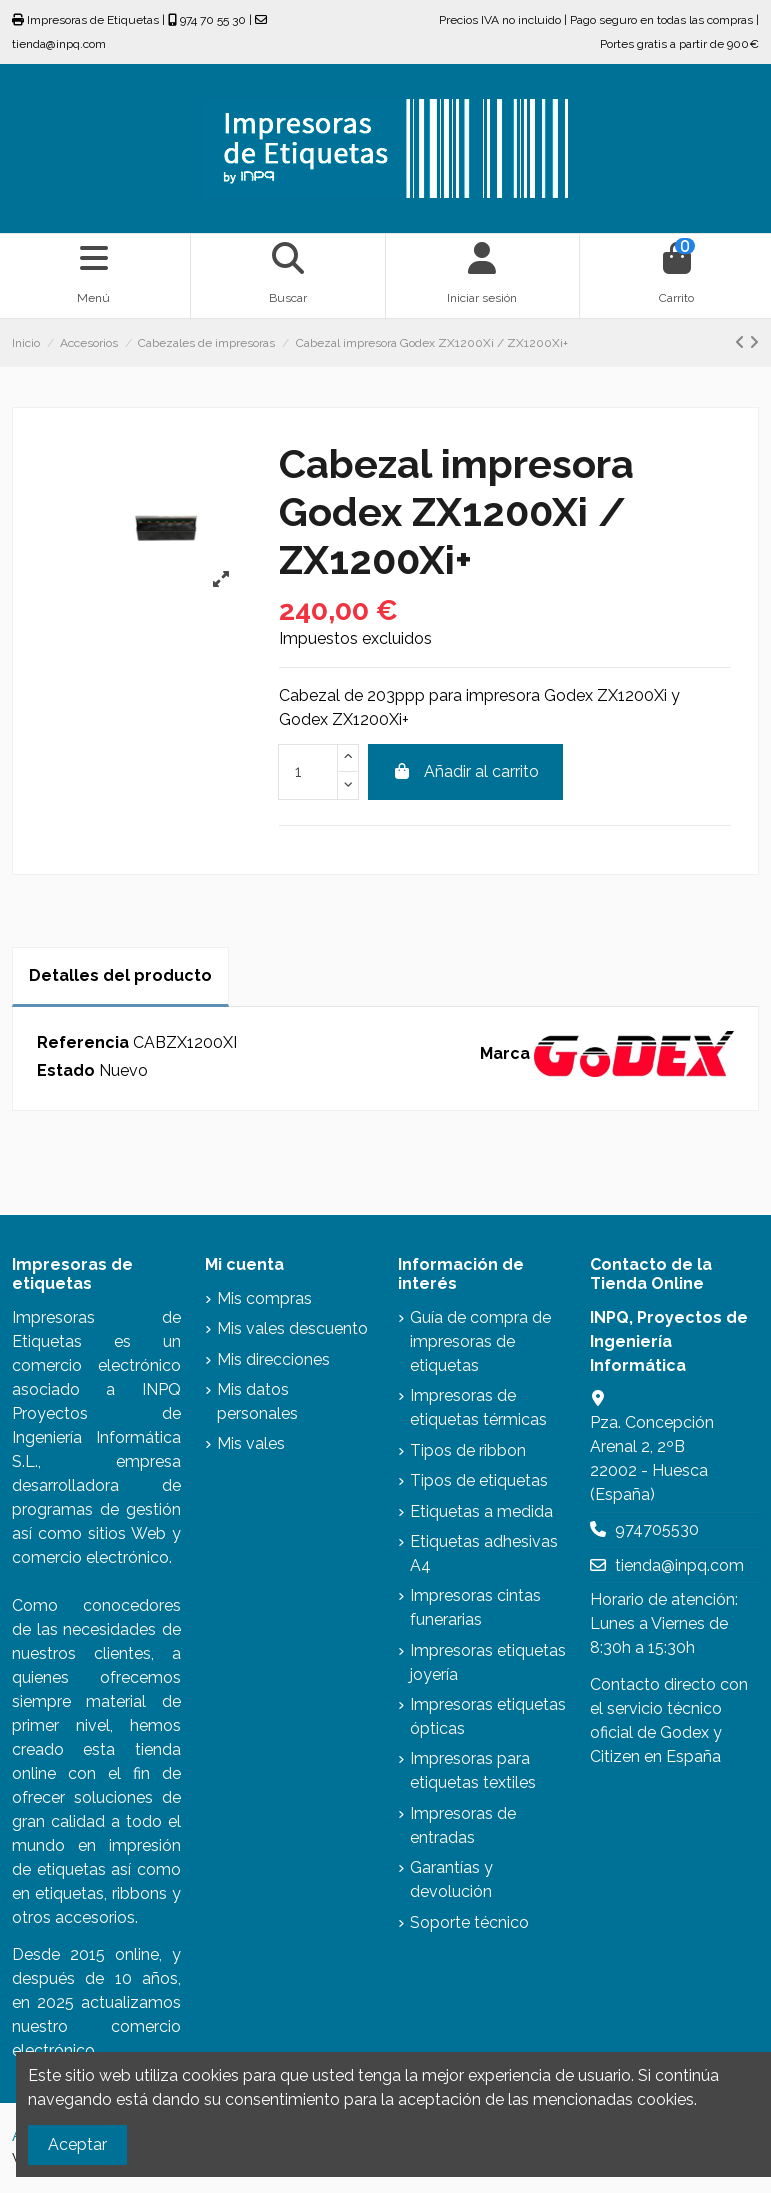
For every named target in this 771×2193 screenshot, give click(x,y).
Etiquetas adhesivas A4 (484, 1553)
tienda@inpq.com (679, 1565)
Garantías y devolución (451, 1879)
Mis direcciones (273, 1359)
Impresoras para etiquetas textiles (473, 1770)
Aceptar (77, 2144)
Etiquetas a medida (481, 1511)
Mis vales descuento (292, 1328)
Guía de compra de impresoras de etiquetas (480, 1341)
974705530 (657, 1529)
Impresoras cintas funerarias (475, 1607)
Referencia (83, 1042)
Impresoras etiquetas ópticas (488, 1716)
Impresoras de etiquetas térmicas (478, 1407)
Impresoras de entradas (463, 1825)
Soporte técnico (469, 1922)
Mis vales (251, 1443)
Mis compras (264, 1298)
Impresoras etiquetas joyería (488, 1662)
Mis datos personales (257, 1401)
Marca (505, 1053)
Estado (66, 1070)
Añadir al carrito (465, 771)
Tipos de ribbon (468, 1450)
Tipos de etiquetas (479, 1480)
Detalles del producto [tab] (120, 975)
